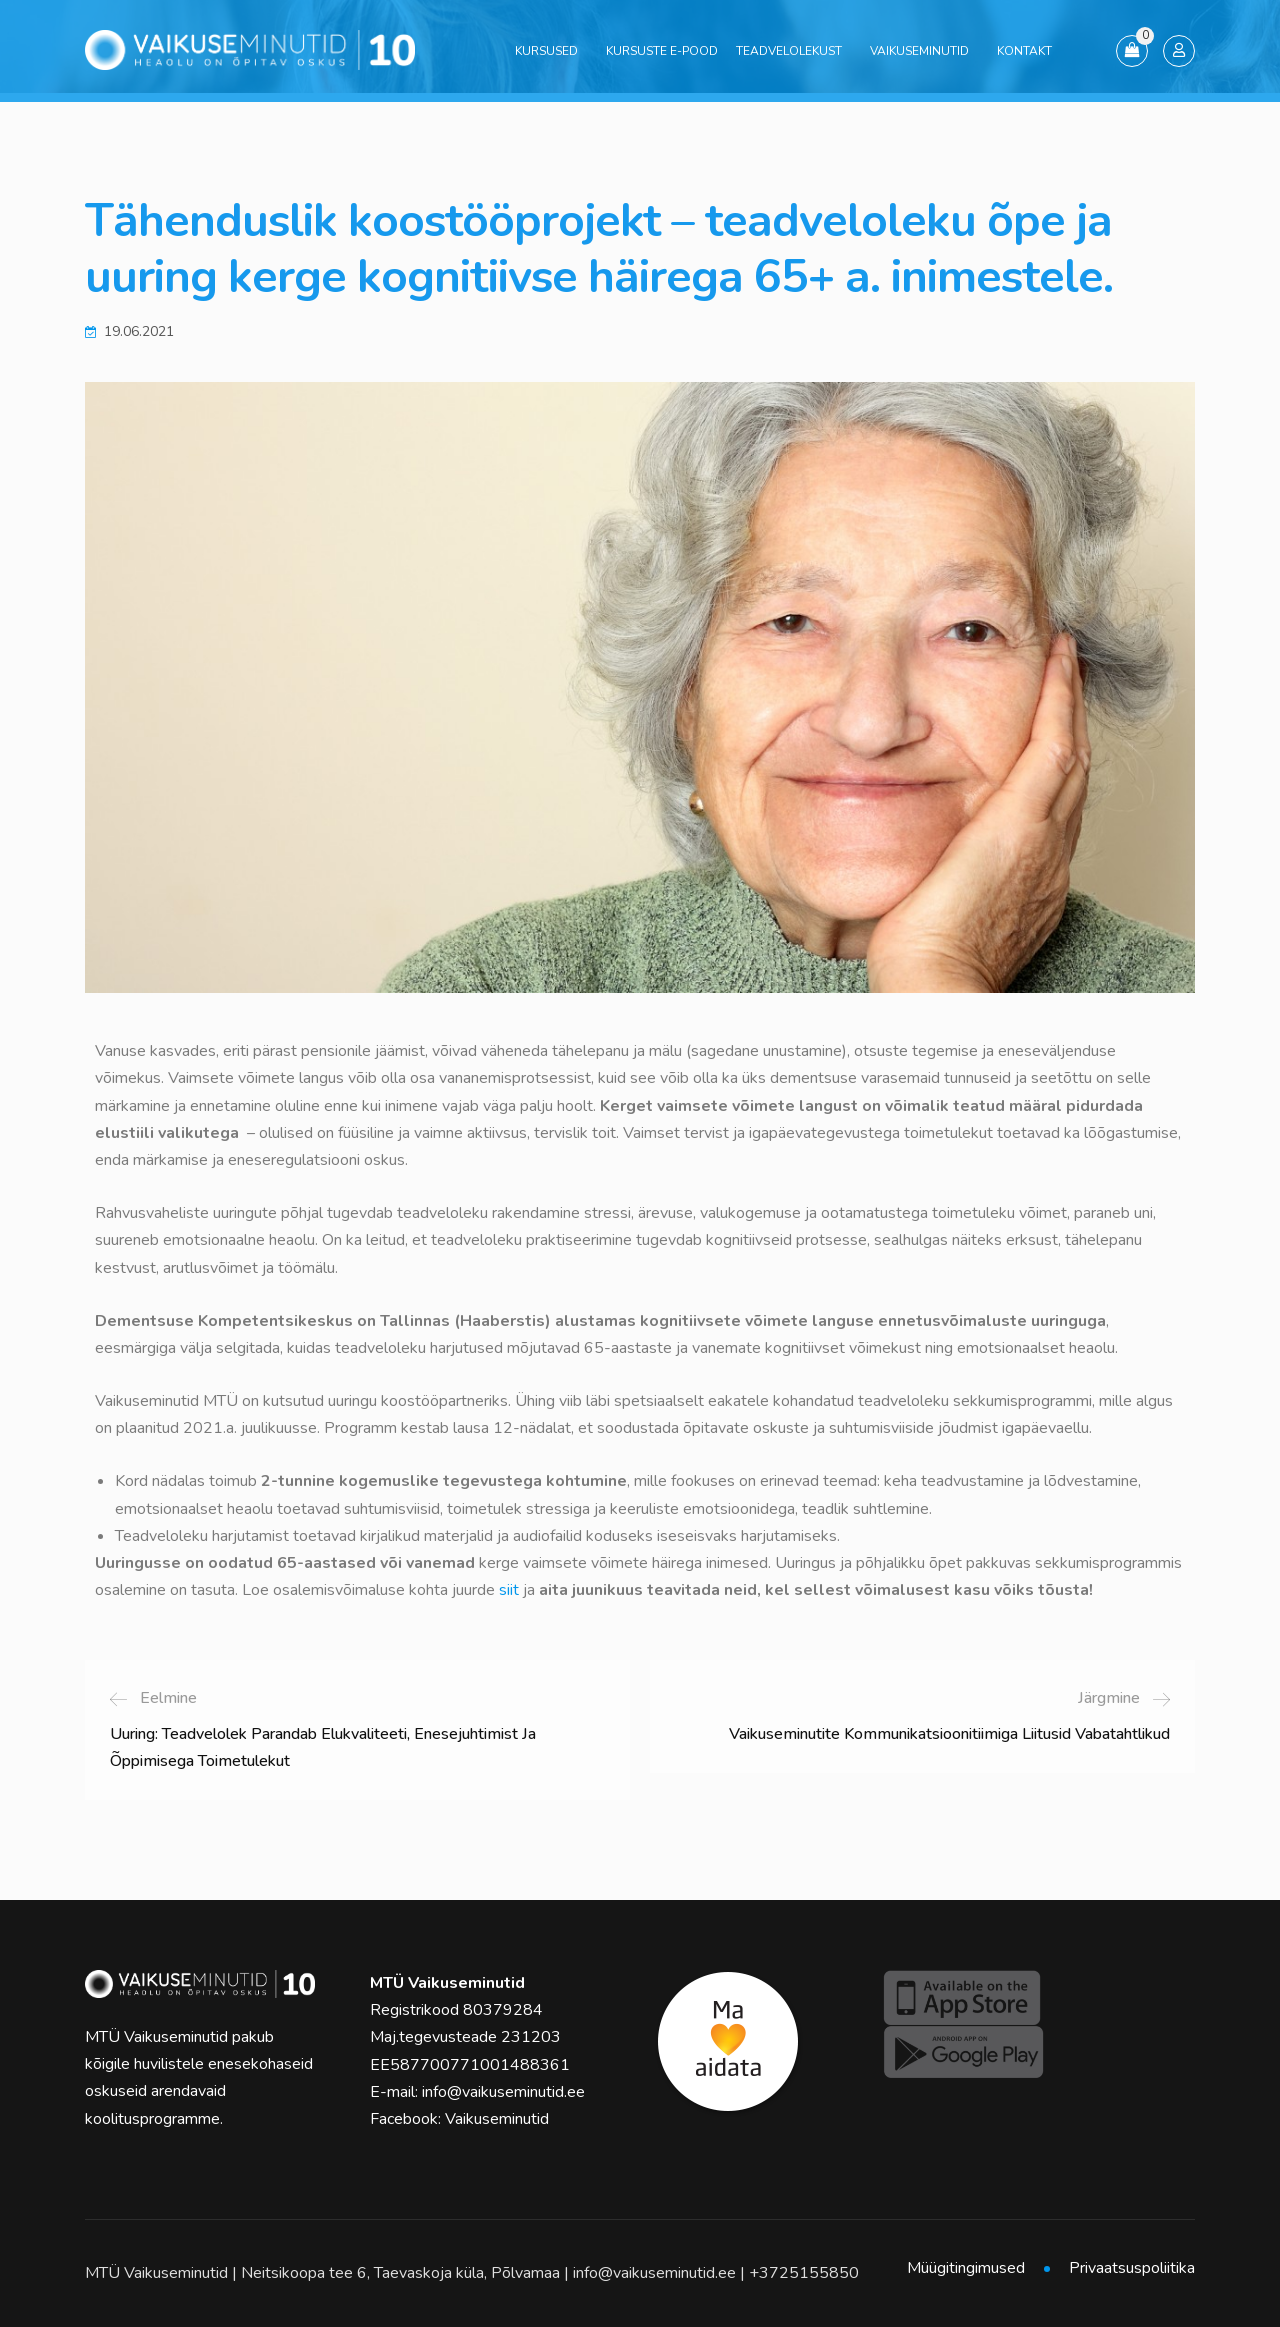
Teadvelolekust (789, 51)
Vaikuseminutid (919, 51)
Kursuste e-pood (662, 51)
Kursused (546, 51)
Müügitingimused (966, 2268)
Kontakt (1024, 51)
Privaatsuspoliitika (1132, 2268)
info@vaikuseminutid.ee (503, 2092)
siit (509, 1590)
